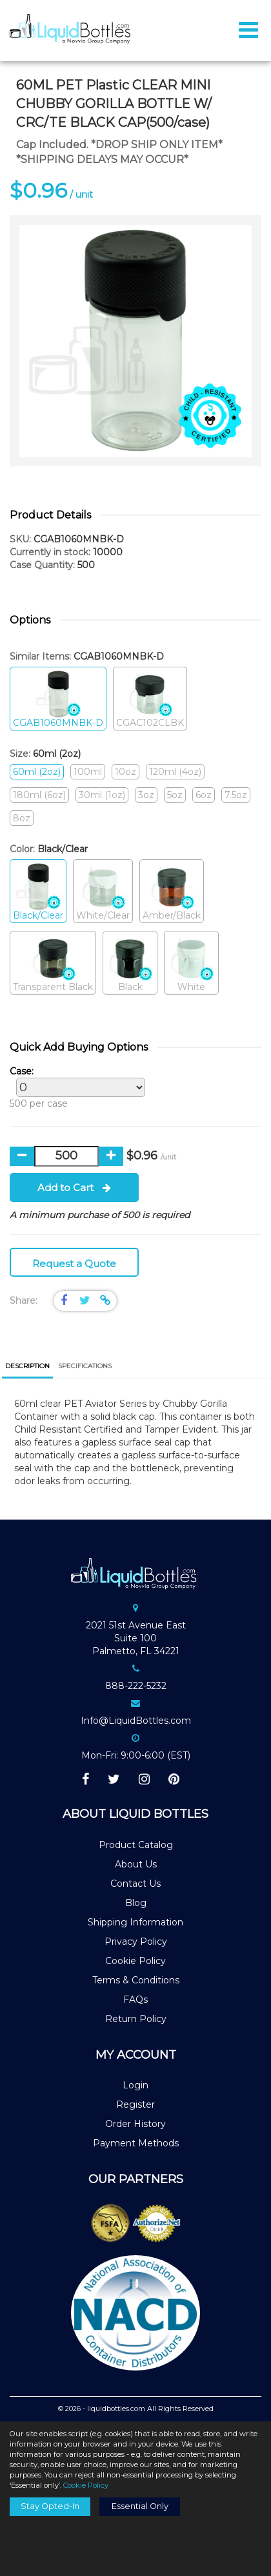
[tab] (27, 1367)
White (191, 963)
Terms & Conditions (135, 1980)
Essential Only (140, 2506)
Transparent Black (53, 963)
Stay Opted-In (50, 2506)
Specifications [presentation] (85, 1366)
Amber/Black (172, 892)
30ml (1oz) (102, 795)
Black (130, 963)
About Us (136, 1864)
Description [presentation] (27, 1366)
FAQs (135, 1999)
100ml (88, 772)
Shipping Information (135, 1922)
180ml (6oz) (39, 795)
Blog (135, 1903)
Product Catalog (136, 1845)
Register (135, 2104)
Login (135, 2085)
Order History (135, 2124)
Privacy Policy (136, 1941)
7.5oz (236, 795)
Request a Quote (74, 1263)
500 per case (74, 1087)
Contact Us (135, 1883)
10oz (125, 772)
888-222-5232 (135, 1686)
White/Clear (103, 892)
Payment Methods (136, 2143)
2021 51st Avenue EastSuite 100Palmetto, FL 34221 (136, 1638)
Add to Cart (74, 1187)
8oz (21, 818)
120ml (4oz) (175, 772)
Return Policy (135, 2019)
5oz (175, 795)
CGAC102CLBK (150, 699)
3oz (146, 795)
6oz (204, 795)
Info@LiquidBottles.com (136, 1720)
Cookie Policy (135, 1961)
